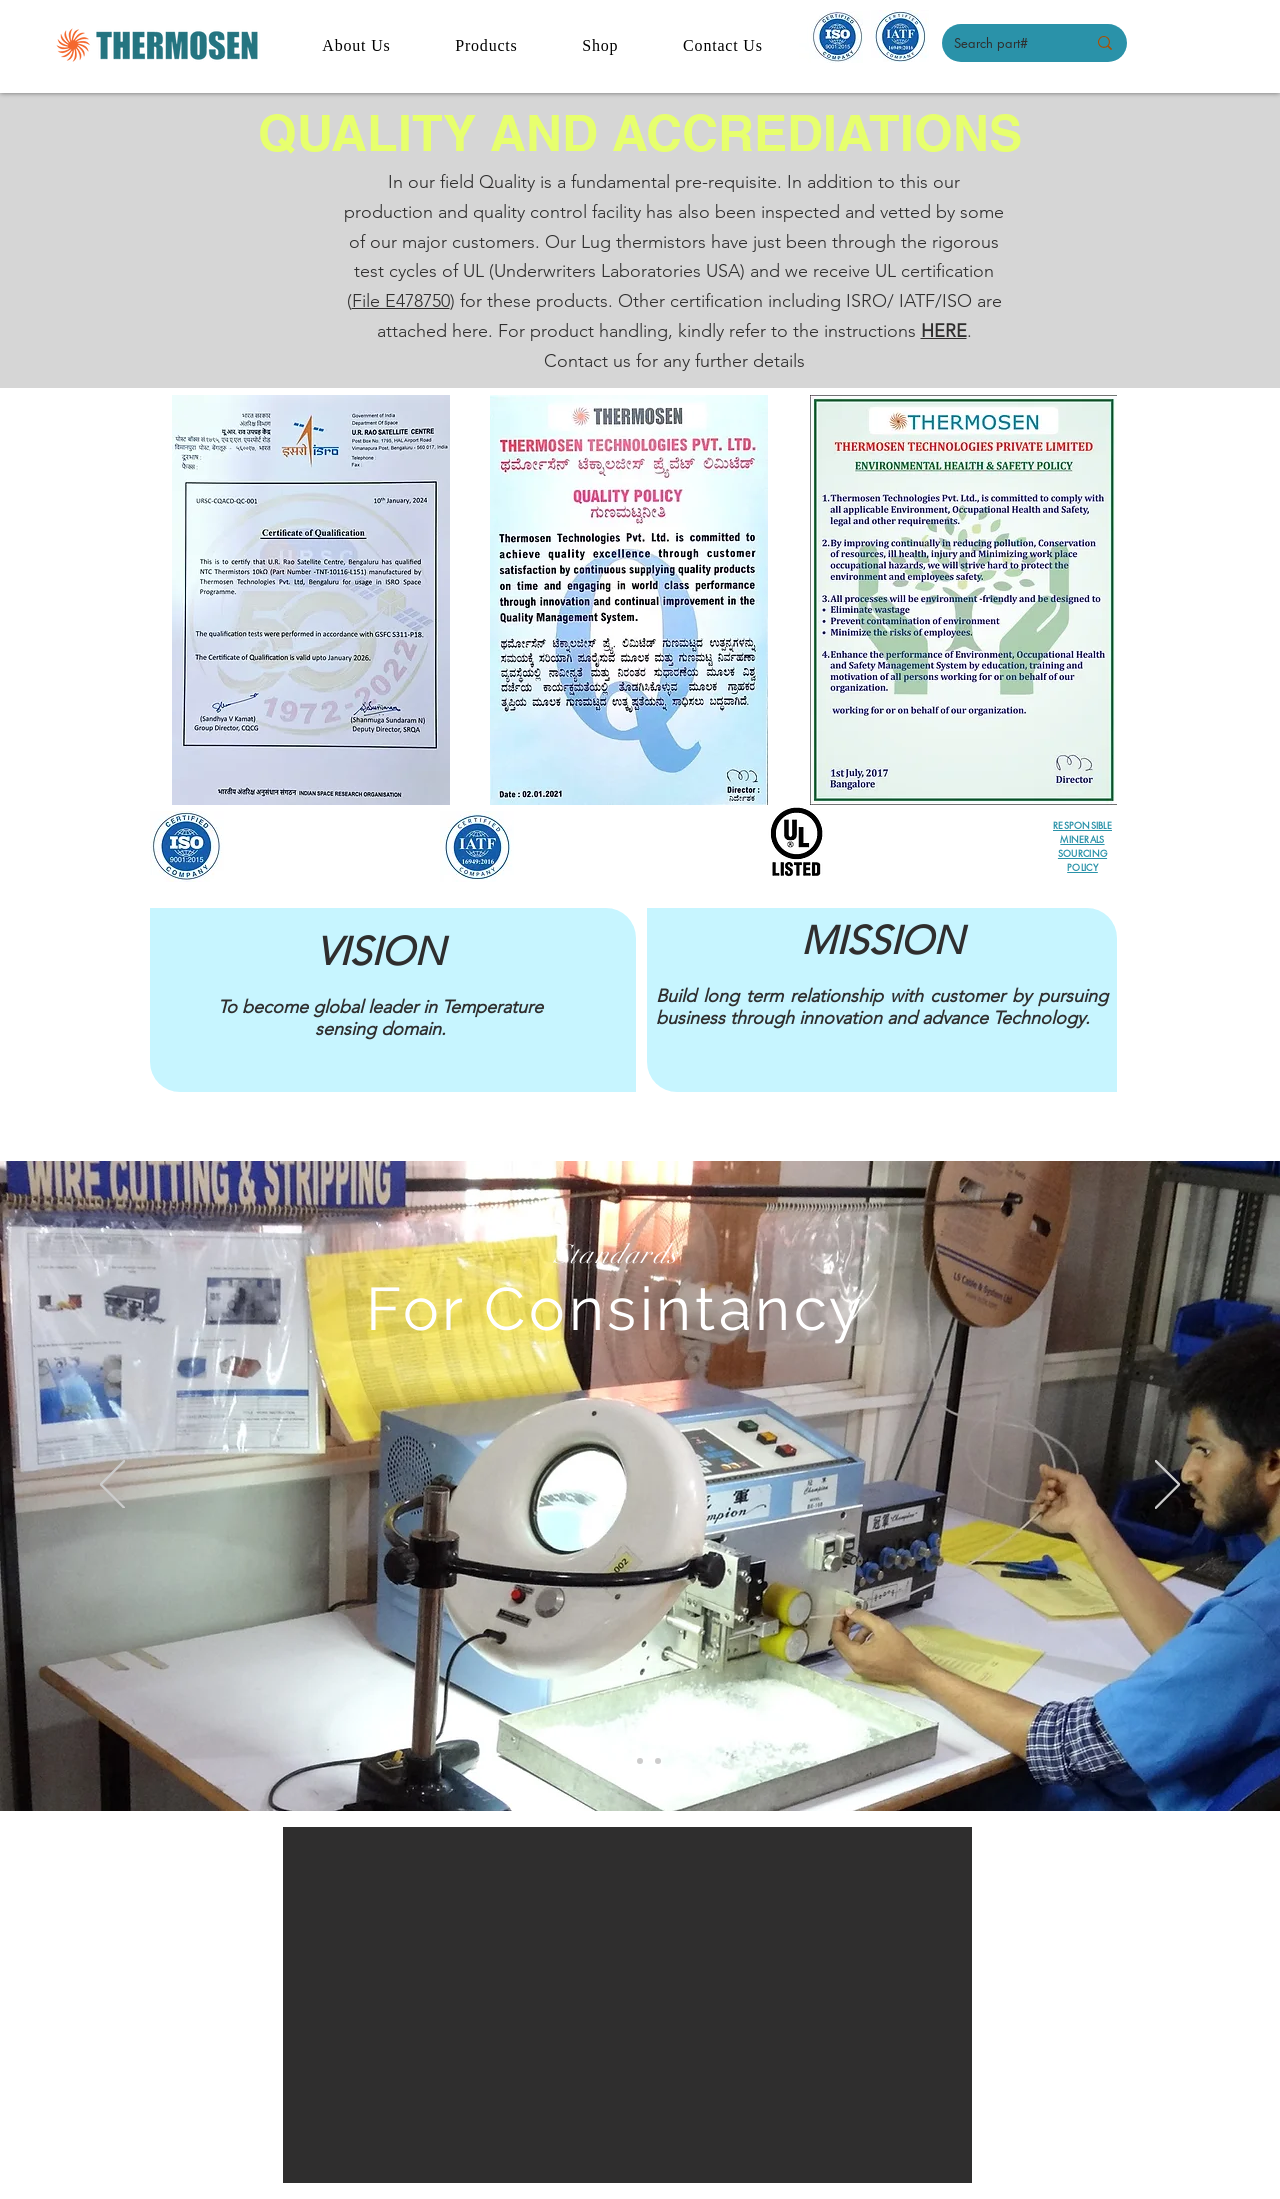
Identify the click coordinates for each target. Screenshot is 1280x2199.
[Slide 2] (640, 1761)
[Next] (1167, 1486)
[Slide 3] (658, 1761)
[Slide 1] (622, 1761)
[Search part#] (1005, 43)
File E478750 (401, 301)
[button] (627, 2005)
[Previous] (112, 1486)
